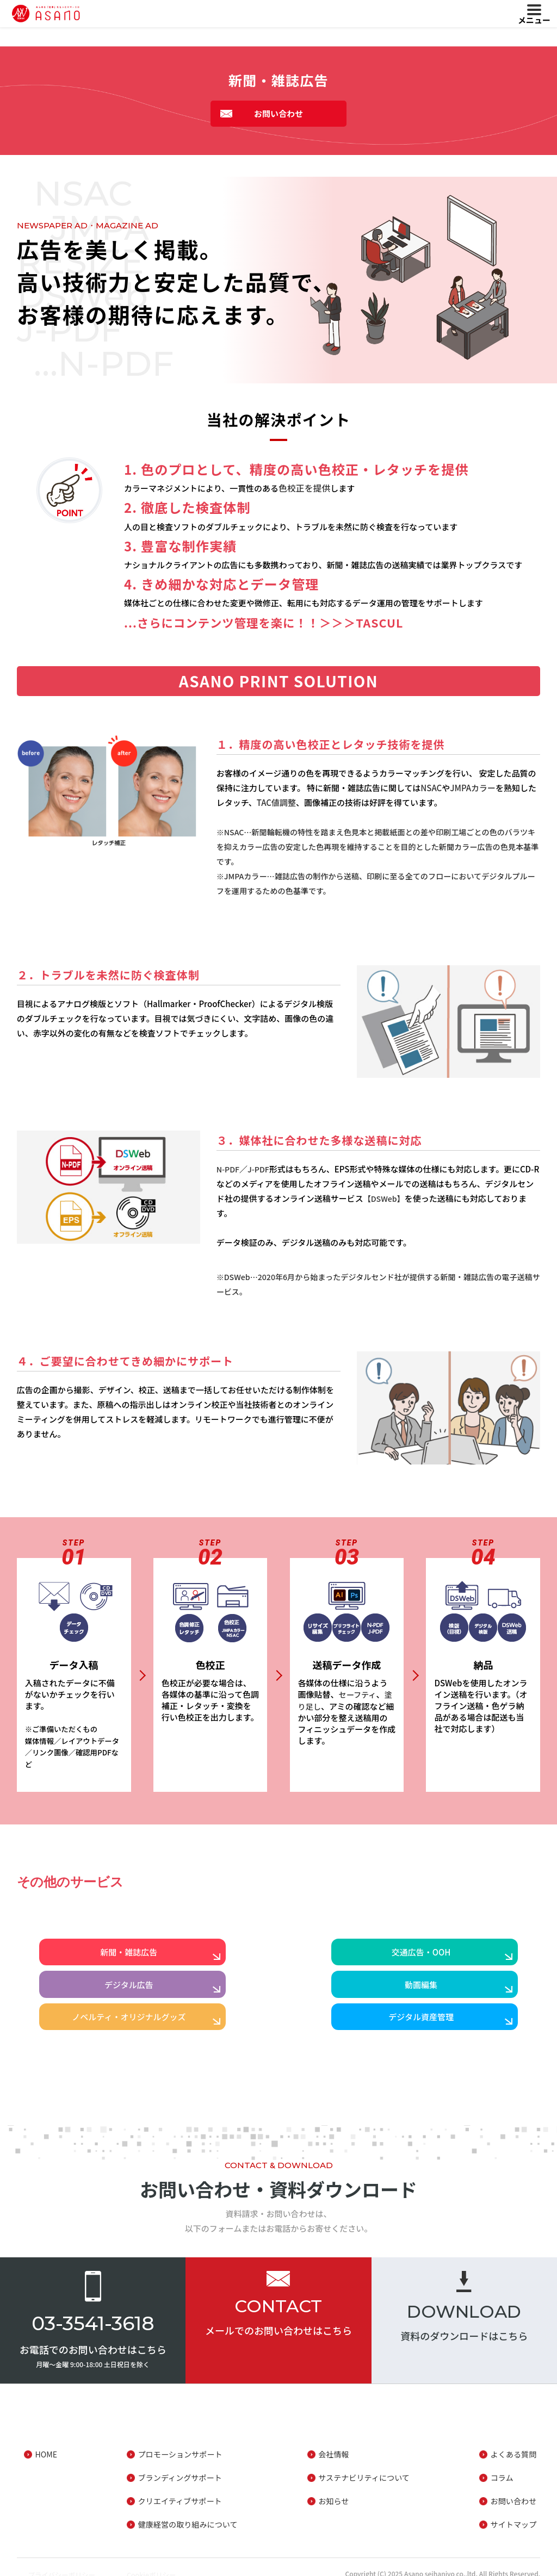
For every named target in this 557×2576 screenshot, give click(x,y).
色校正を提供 (302, 488)
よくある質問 (515, 2441)
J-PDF (260, 1169)
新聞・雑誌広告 (117, 1957)
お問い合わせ (278, 113)
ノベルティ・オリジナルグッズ (278, 1998)
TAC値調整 (276, 802)
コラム (503, 2464)
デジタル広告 (439, 1957)
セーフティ (359, 1694)
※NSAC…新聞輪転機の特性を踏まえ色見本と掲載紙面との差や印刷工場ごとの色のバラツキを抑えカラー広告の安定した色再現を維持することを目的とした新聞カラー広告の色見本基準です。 (378, 846)
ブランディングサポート (177, 2464)
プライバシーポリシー (57, 2560)
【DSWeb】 (385, 1198)
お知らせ (333, 2487)
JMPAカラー (473, 787)
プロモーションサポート (177, 2441)
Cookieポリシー (163, 2560)
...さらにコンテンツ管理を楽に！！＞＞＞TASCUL (265, 622)
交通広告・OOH (278, 1957)
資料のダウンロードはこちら (464, 2323)
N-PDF (228, 1169)
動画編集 (117, 1998)
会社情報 (333, 2441)
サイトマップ (515, 2511)
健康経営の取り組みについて (186, 2511)
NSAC (431, 787)
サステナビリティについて (365, 2464)
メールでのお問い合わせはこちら (278, 2317)
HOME (42, 2441)
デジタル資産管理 (439, 1998)
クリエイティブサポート (177, 2487)
